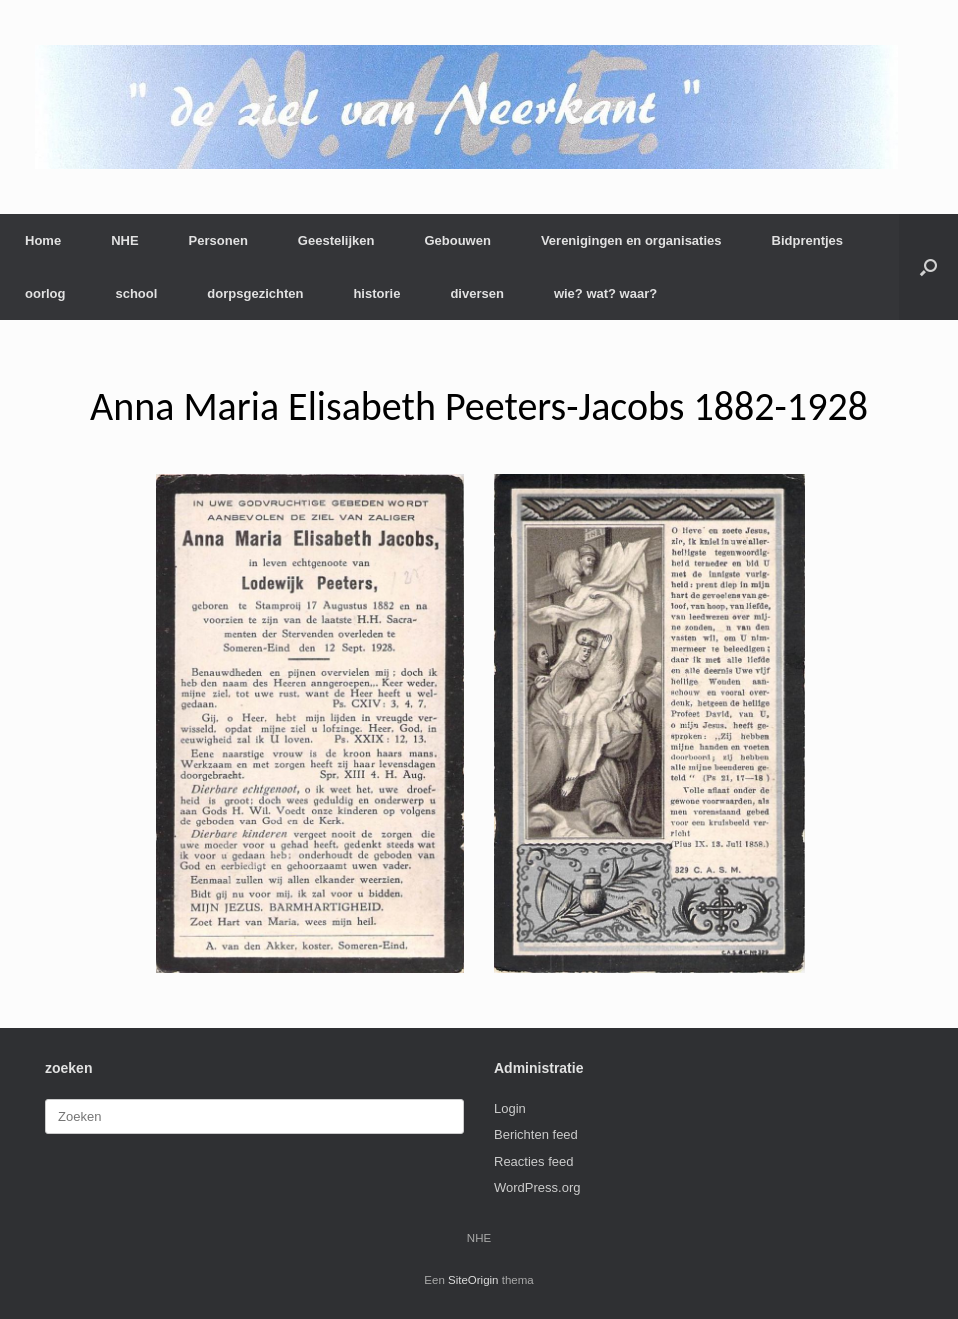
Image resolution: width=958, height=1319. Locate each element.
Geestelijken (336, 240)
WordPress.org (537, 1187)
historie (376, 293)
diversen (476, 293)
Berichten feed (536, 1134)
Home (43, 240)
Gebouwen (457, 240)
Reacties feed (534, 1161)
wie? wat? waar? (605, 293)
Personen (218, 240)
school (136, 293)
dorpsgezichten (255, 293)
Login (510, 1108)
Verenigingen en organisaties (631, 240)
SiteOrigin (473, 1280)
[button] (928, 267)
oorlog (45, 293)
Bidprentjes (808, 240)
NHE (124, 240)
